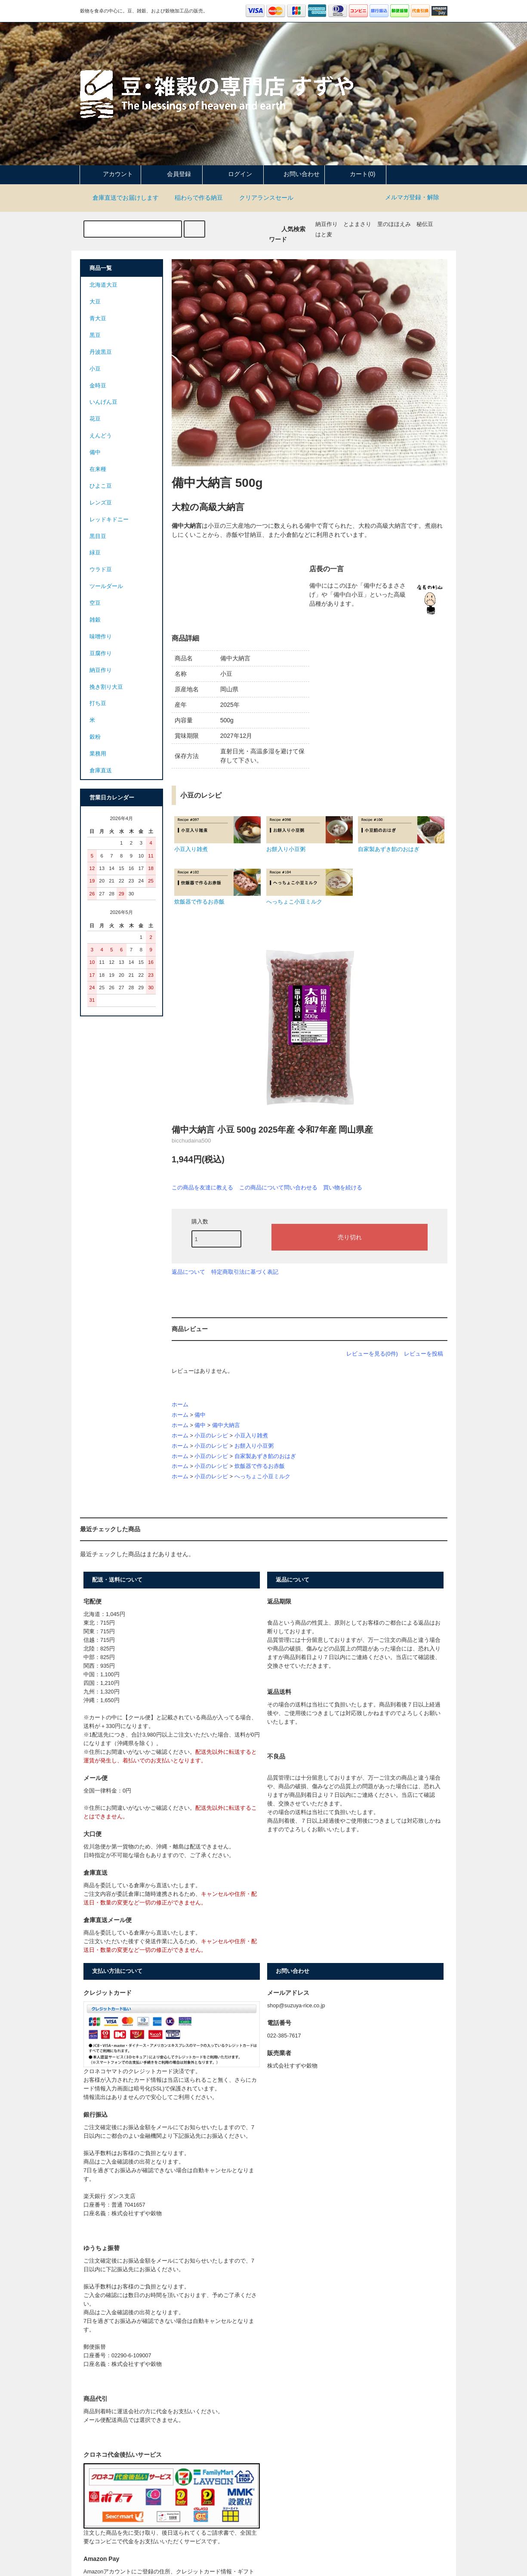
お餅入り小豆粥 (254, 1446)
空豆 (95, 603)
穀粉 (95, 737)
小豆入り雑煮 (251, 1436)
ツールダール (106, 586)
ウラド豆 (100, 570)
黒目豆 (97, 536)
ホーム (180, 1405)
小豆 (95, 369)
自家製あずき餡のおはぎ (265, 1456)
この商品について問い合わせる (278, 1187)
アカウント (110, 174)
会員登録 (171, 174)
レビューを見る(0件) (372, 1353)
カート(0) (355, 174)
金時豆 (97, 386)
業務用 (97, 754)
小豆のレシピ (211, 1436)
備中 (200, 1415)
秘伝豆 (424, 224)
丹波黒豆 (100, 352)
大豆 (95, 302)
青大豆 (97, 319)
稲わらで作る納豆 (193, 197)
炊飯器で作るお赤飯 (259, 1466)
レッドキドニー (109, 520)
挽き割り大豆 (106, 687)
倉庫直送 (100, 771)
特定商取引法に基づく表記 (244, 1272)
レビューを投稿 (423, 1353)
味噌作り (100, 637)
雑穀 (95, 620)
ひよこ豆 (100, 486)
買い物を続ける (342, 1187)
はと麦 (323, 235)
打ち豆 (97, 703)
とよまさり (357, 224)
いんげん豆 (103, 402)
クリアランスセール (261, 197)
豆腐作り (100, 653)
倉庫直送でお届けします (120, 197)
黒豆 (95, 335)
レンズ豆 (100, 503)
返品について (188, 1272)
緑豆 (95, 553)
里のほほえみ (394, 224)
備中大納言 (226, 1425)
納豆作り (326, 224)
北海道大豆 (103, 285)
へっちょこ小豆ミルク (262, 1477)
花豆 (95, 419)
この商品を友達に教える (202, 1187)
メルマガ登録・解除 (412, 197)
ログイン (232, 174)
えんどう (100, 436)
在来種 (97, 469)
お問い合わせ (294, 174)
